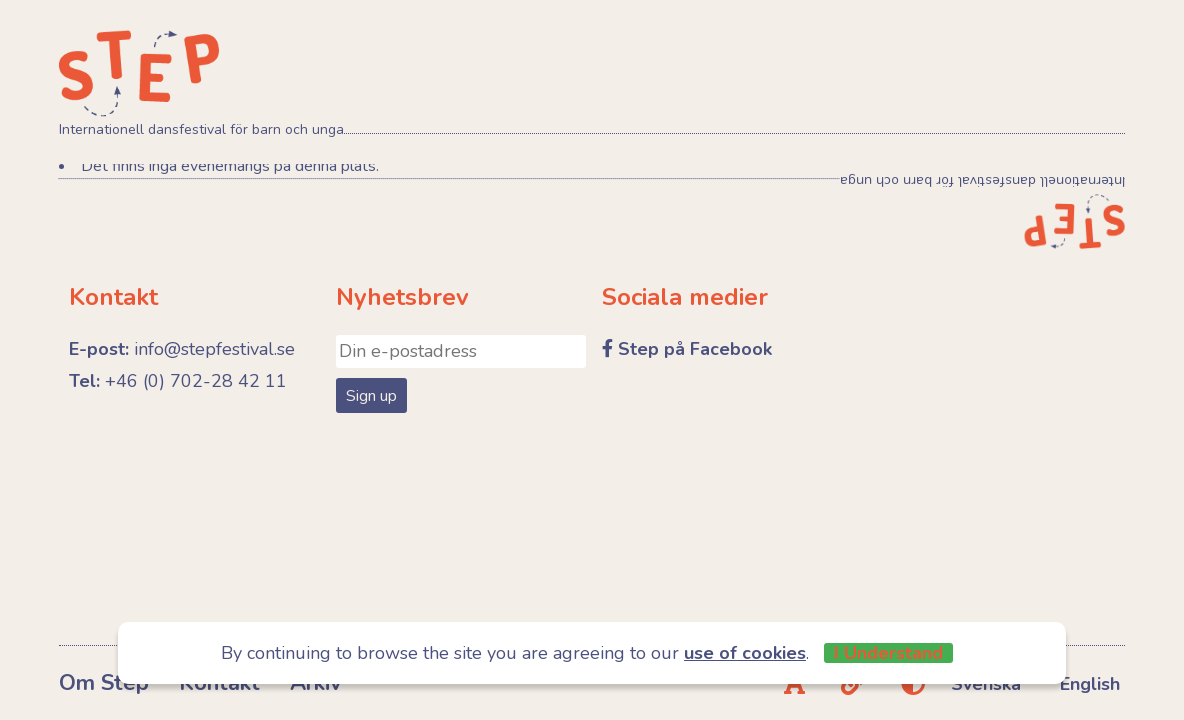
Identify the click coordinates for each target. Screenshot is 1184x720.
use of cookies (745, 653)
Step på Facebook (695, 349)
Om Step (104, 683)
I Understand (888, 653)
